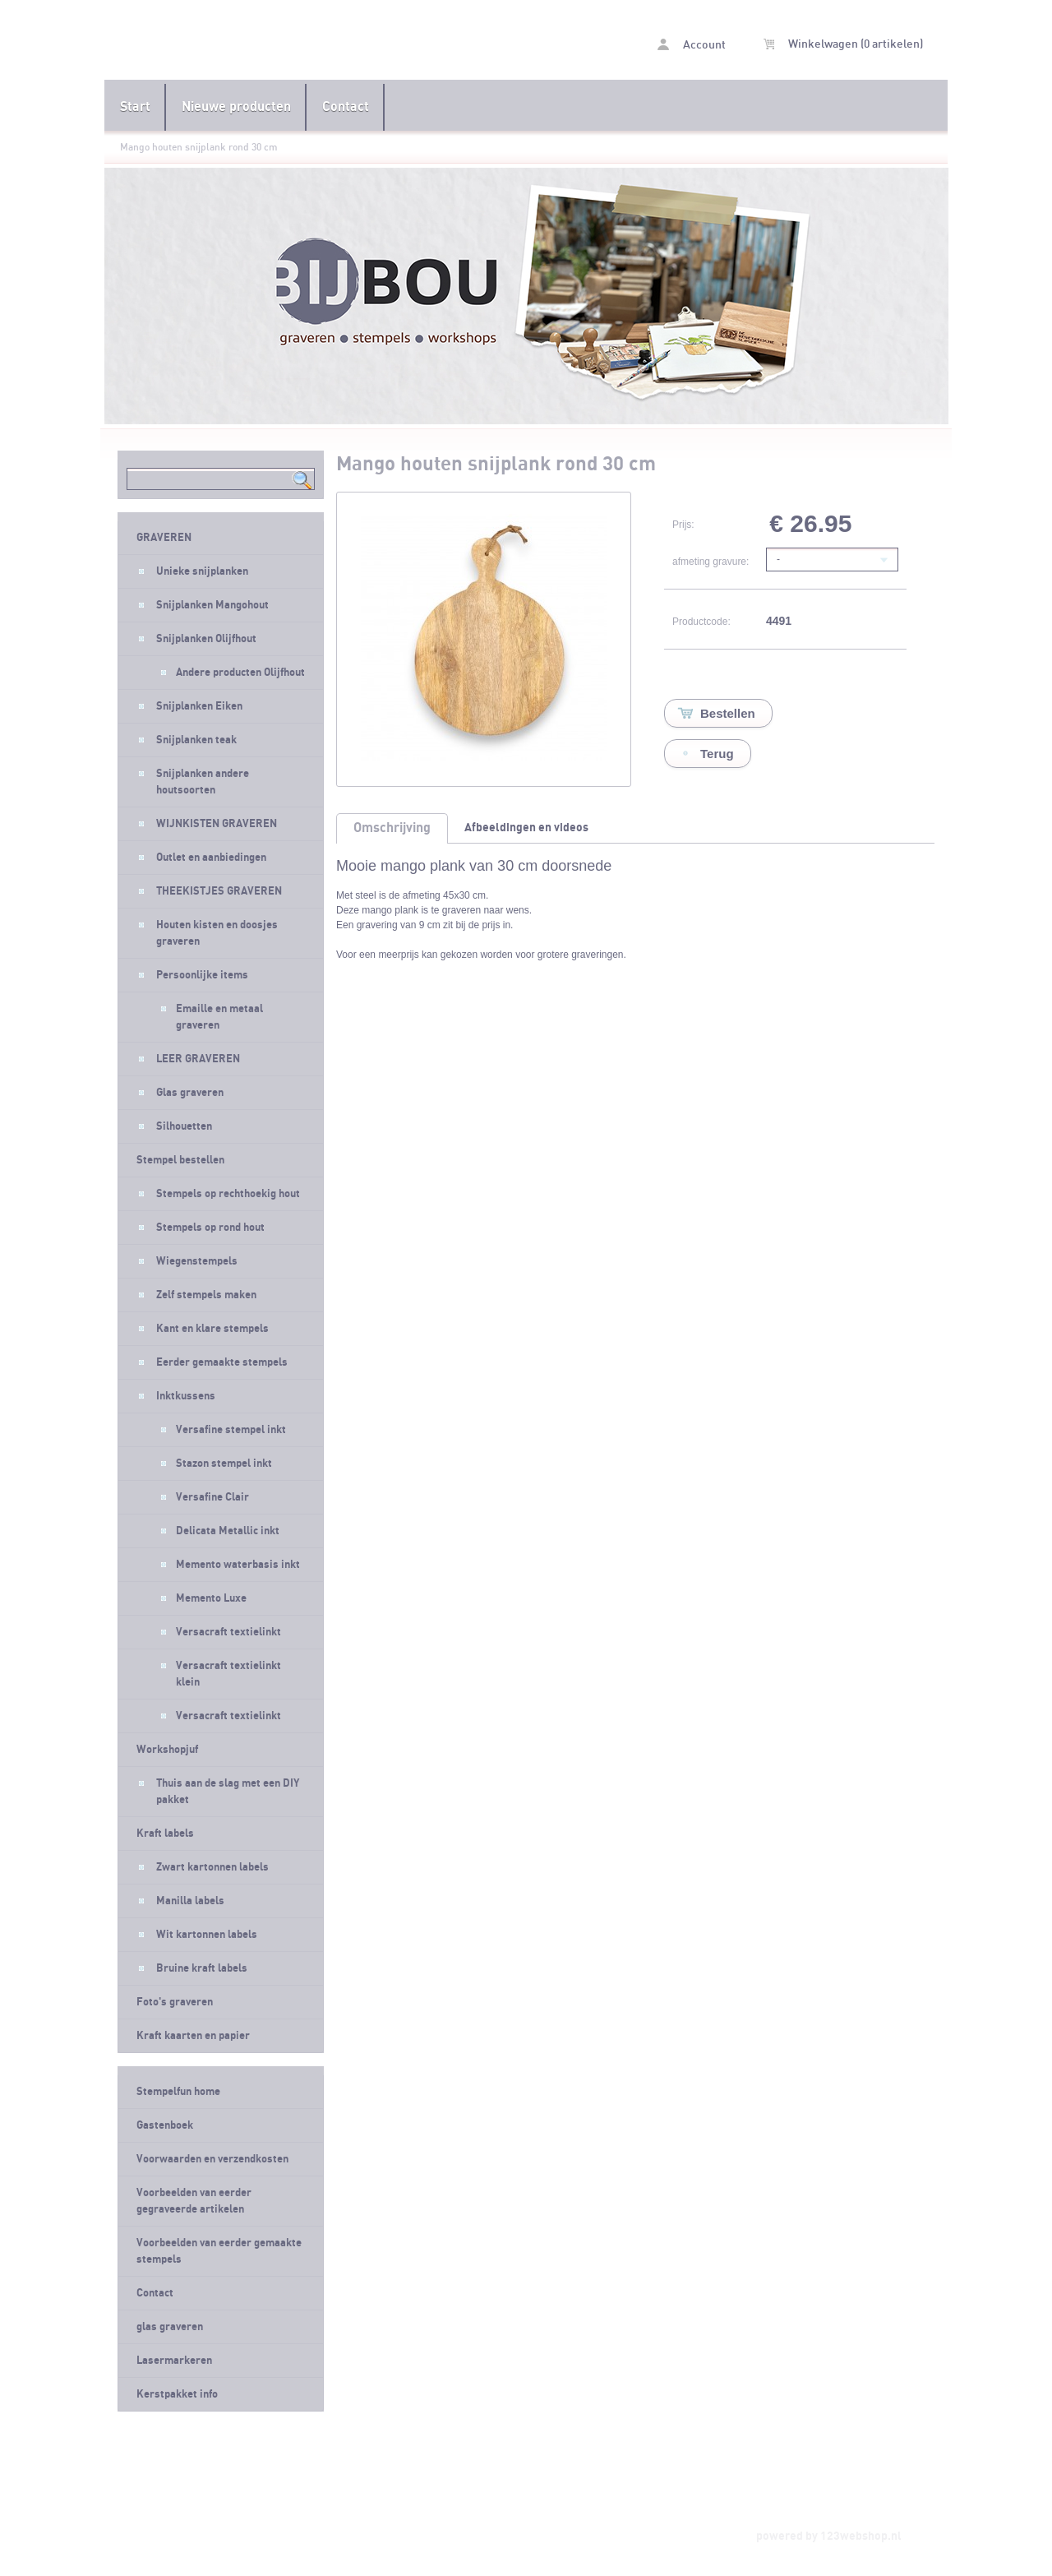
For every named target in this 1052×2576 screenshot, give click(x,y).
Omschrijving (392, 828)
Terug (717, 754)
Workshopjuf (167, 1749)
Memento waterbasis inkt (238, 1564)
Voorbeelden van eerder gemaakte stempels (219, 2251)
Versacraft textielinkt (228, 1632)
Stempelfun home (178, 2091)
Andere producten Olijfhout (240, 672)
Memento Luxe (211, 1598)
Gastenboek (164, 2125)
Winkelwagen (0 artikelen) (843, 44)
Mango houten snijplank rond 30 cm (199, 147)
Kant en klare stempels (212, 1328)
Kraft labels (165, 1833)
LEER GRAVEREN (198, 1059)
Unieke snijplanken (202, 571)
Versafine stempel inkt (231, 1430)
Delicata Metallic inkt (227, 1531)
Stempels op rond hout (210, 1227)
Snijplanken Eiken (199, 706)
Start (135, 106)
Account (692, 45)
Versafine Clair (212, 1497)
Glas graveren (190, 1092)
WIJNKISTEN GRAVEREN (216, 824)
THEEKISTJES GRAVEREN (219, 891)
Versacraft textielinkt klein (228, 1674)
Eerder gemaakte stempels (222, 1362)
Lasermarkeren (174, 2360)
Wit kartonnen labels (206, 1934)
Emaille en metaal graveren (219, 1017)
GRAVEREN (163, 537)
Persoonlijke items (202, 975)
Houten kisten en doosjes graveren (217, 933)
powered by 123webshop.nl (829, 2536)
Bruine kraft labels (201, 1968)
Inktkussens (185, 1396)
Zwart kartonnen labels (212, 1867)
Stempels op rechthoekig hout (228, 1194)
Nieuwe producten (236, 106)
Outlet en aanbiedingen (211, 857)
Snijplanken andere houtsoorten (202, 782)
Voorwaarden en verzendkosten (212, 2159)
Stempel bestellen (180, 1160)
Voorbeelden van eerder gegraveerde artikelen (193, 2201)
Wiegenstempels (197, 1261)
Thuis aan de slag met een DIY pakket (227, 1792)
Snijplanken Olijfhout (206, 639)
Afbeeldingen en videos (526, 827)
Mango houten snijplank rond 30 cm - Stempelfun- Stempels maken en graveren (314, 42)
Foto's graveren (174, 2002)
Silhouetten (184, 1126)
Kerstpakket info (177, 2394)
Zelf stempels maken (206, 1295)
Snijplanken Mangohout (212, 605)
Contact (345, 106)
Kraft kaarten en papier (193, 2036)
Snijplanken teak (196, 740)
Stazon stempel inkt (224, 1463)
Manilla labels (190, 1901)
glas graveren (169, 2327)
